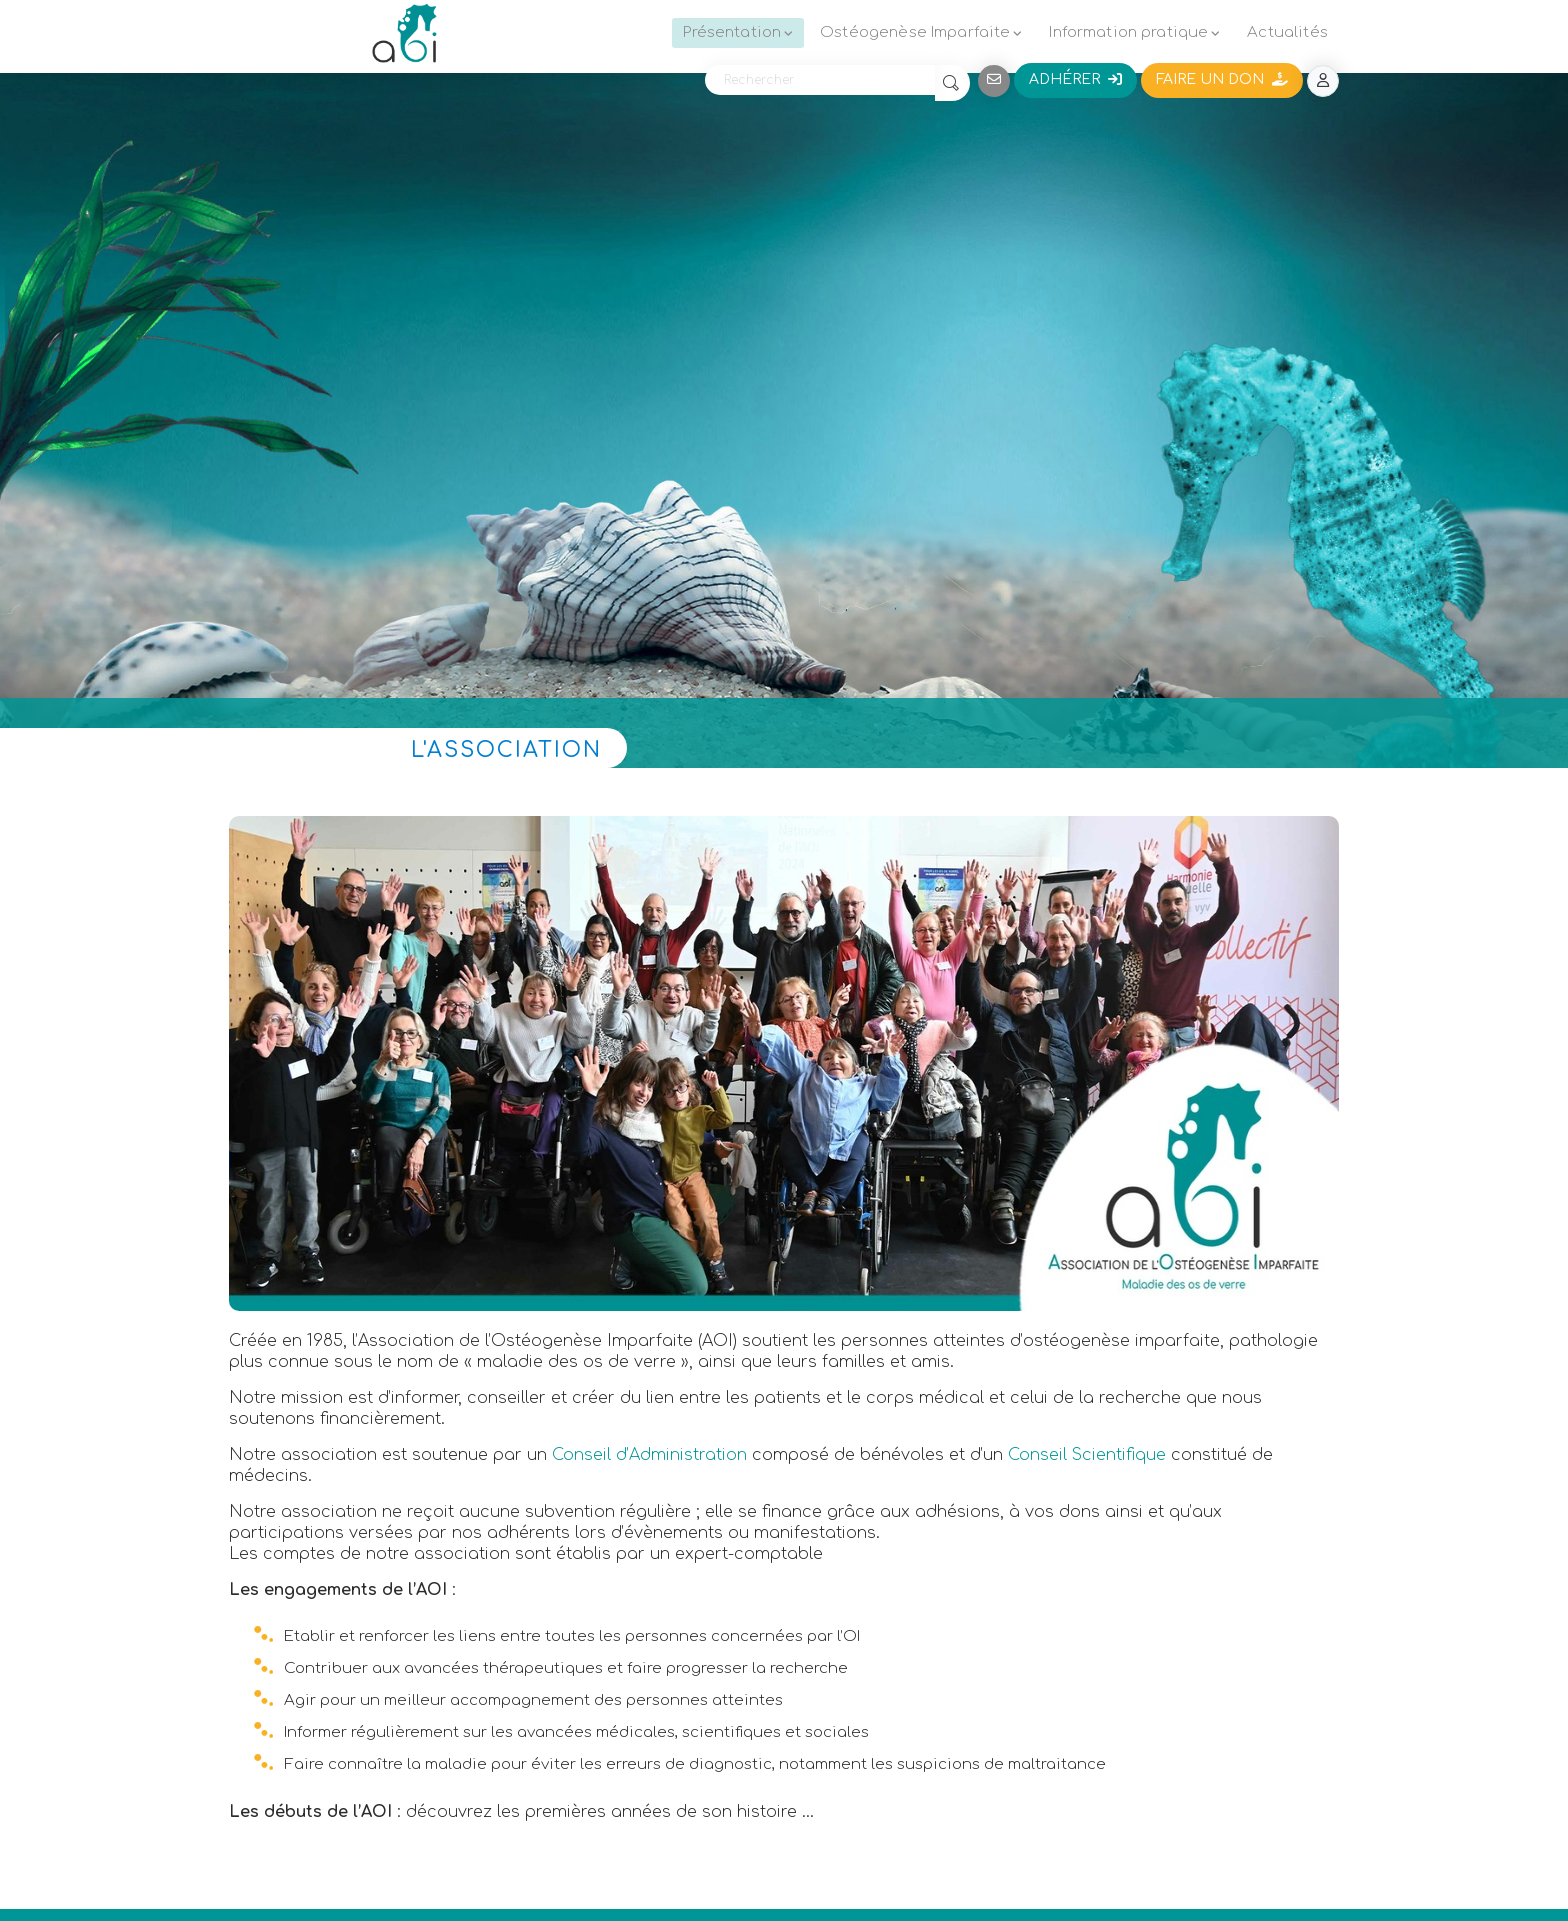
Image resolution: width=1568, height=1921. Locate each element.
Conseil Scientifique (1087, 1455)
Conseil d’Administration (649, 1455)
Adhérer (1075, 79)
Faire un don (1222, 79)
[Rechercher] (820, 80)
